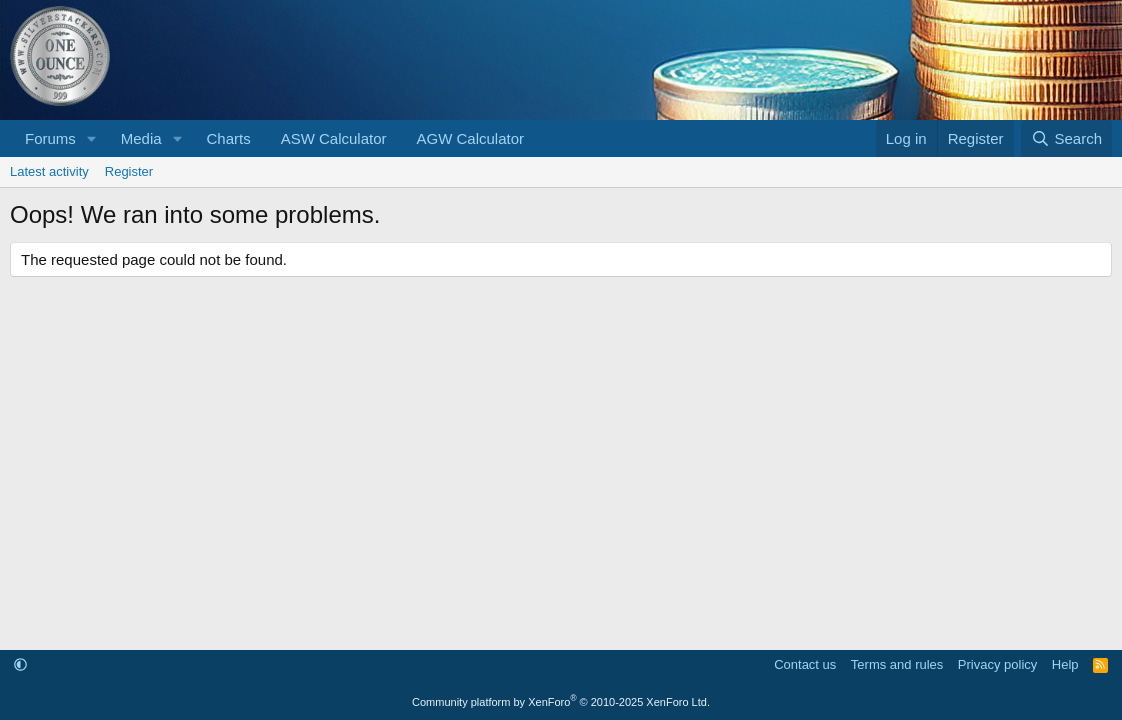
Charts (228, 138)
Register (129, 171)
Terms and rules (897, 664)
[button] (92, 138)
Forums (50, 138)
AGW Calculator (471, 138)
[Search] (1066, 138)
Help (1065, 664)
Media (141, 138)
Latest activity (49, 171)
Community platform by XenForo (561, 702)
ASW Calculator (334, 138)
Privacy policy (997, 664)
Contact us (805, 664)
